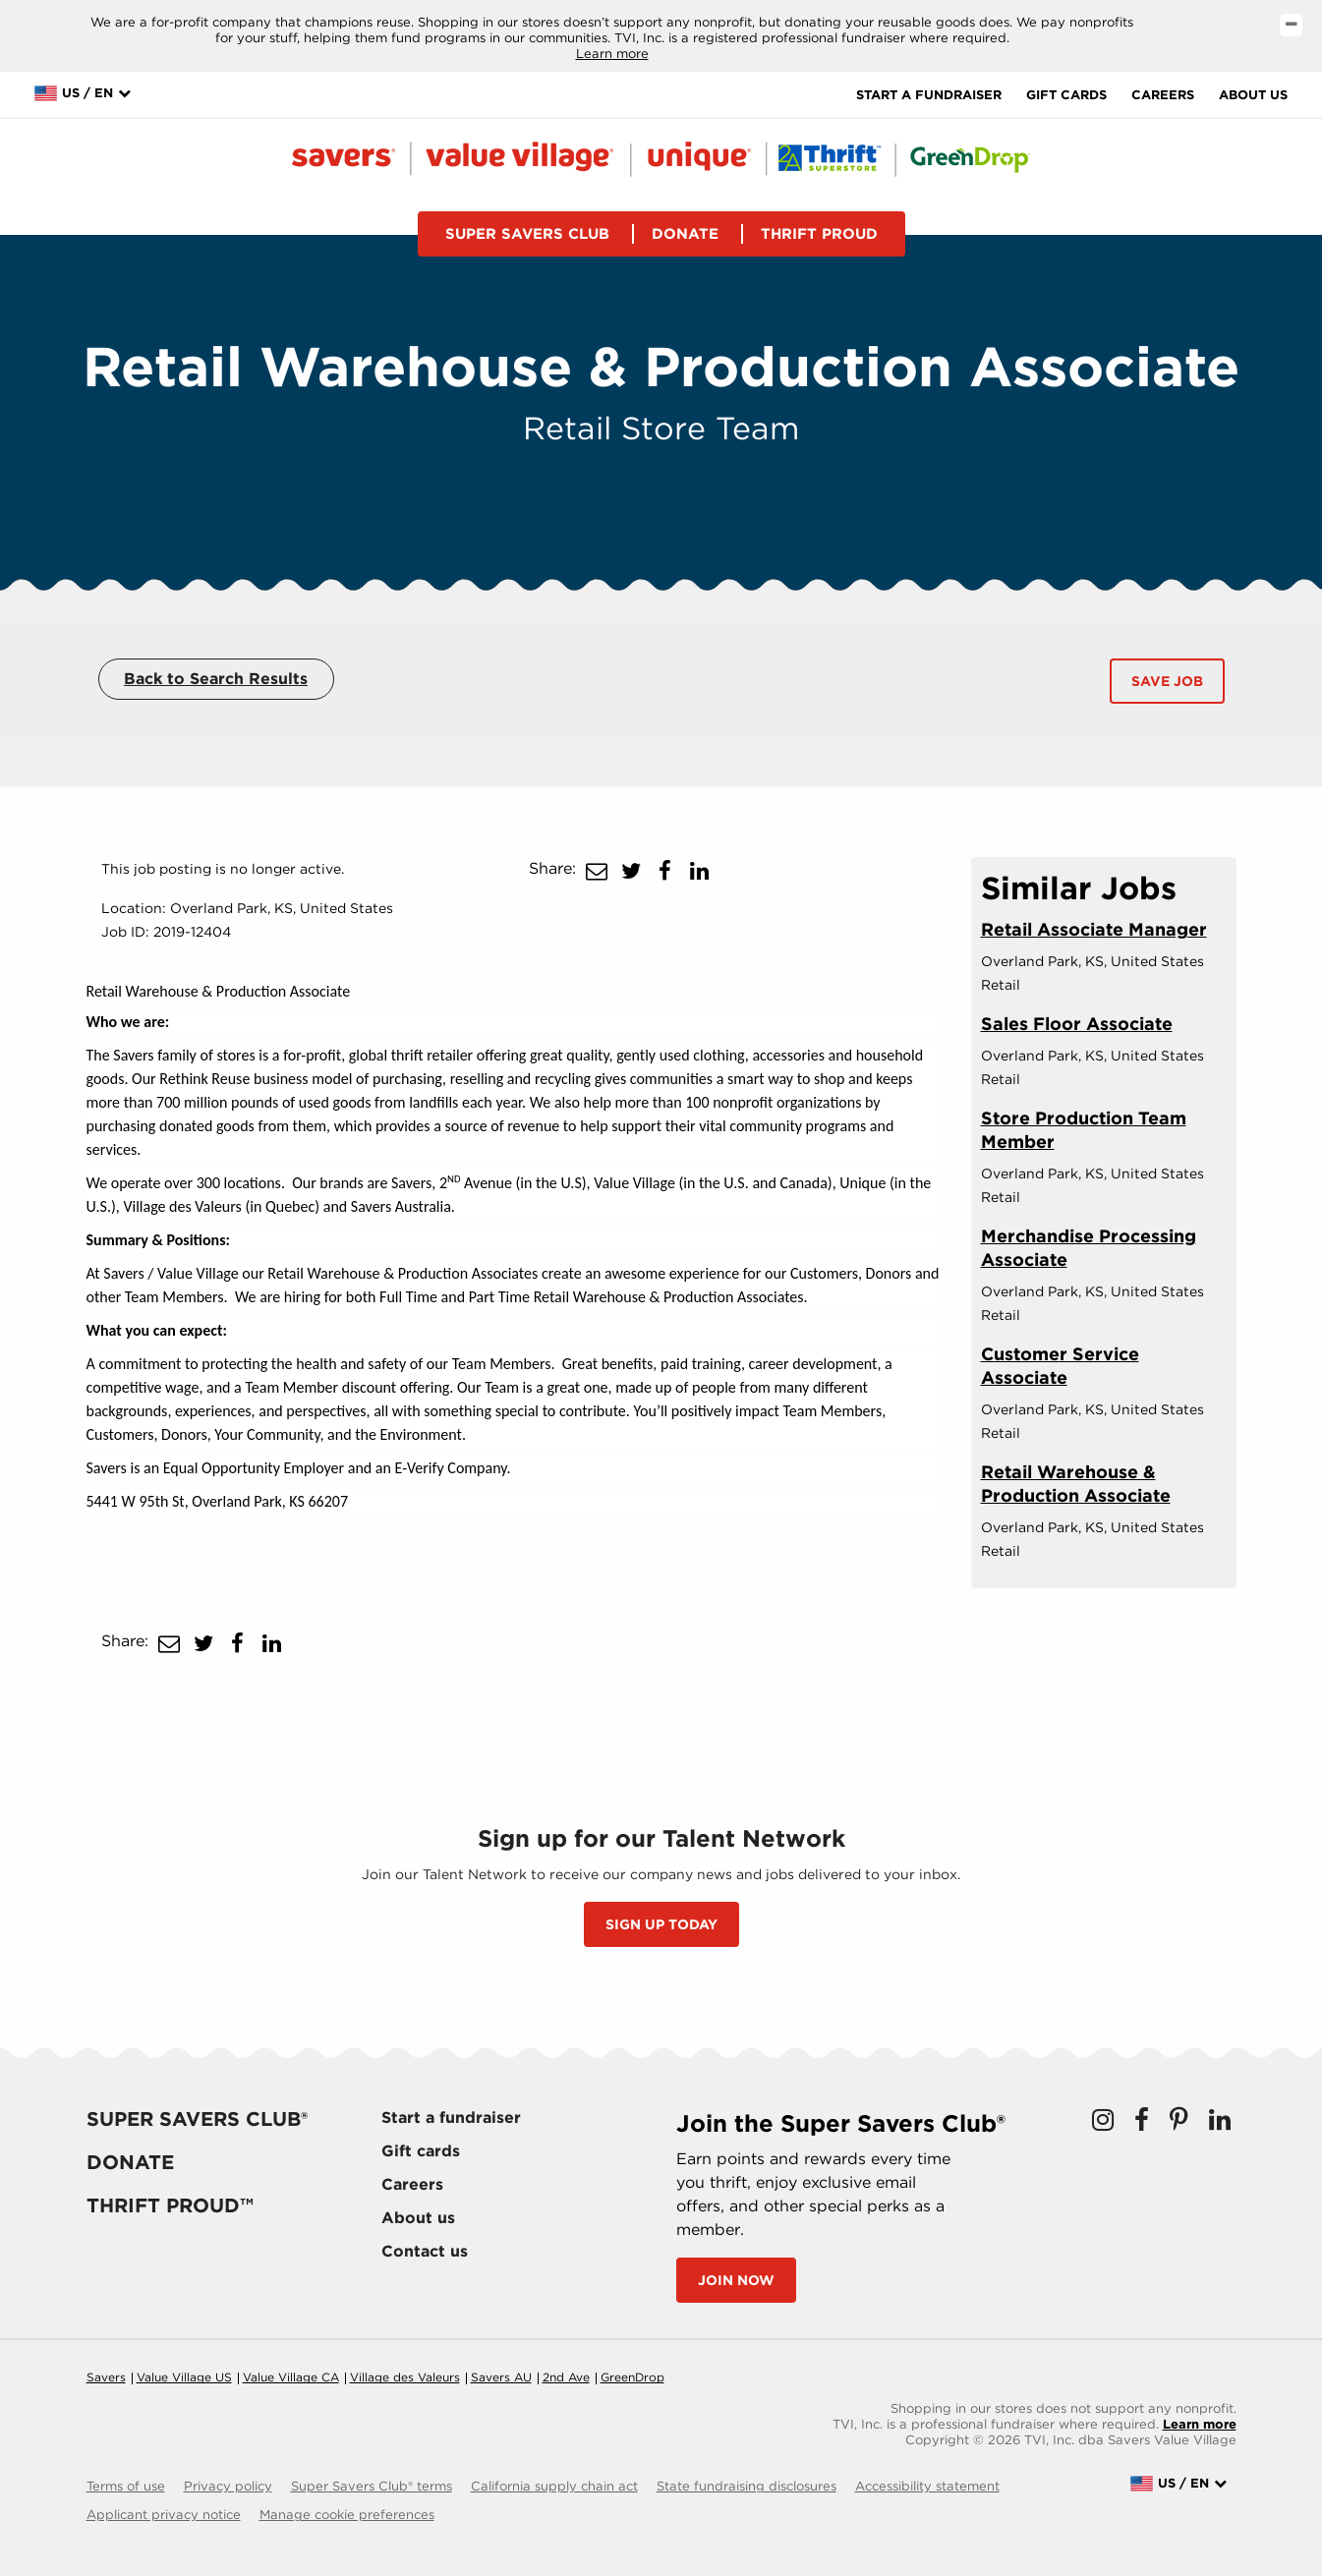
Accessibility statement (927, 2486)
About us (1253, 94)
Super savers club (527, 234)
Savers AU (501, 2377)
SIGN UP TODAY (661, 1924)
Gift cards (1066, 94)
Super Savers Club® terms (371, 2486)
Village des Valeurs (405, 2377)
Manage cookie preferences (346, 2514)
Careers (1162, 94)
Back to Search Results (216, 678)
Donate (685, 234)
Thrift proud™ (170, 2205)
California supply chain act (554, 2486)
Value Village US (184, 2377)
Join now (736, 2280)
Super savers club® (197, 2119)
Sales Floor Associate (1077, 1023)
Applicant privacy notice (163, 2514)
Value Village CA (291, 2377)
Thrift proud (819, 234)
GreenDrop (632, 2377)
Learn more (612, 53)
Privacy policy (228, 2486)
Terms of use (125, 2486)
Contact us (424, 2251)
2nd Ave (566, 2377)
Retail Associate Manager (1094, 929)
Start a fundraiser (929, 94)
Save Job (1167, 681)
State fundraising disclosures (746, 2486)
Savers (106, 2377)
